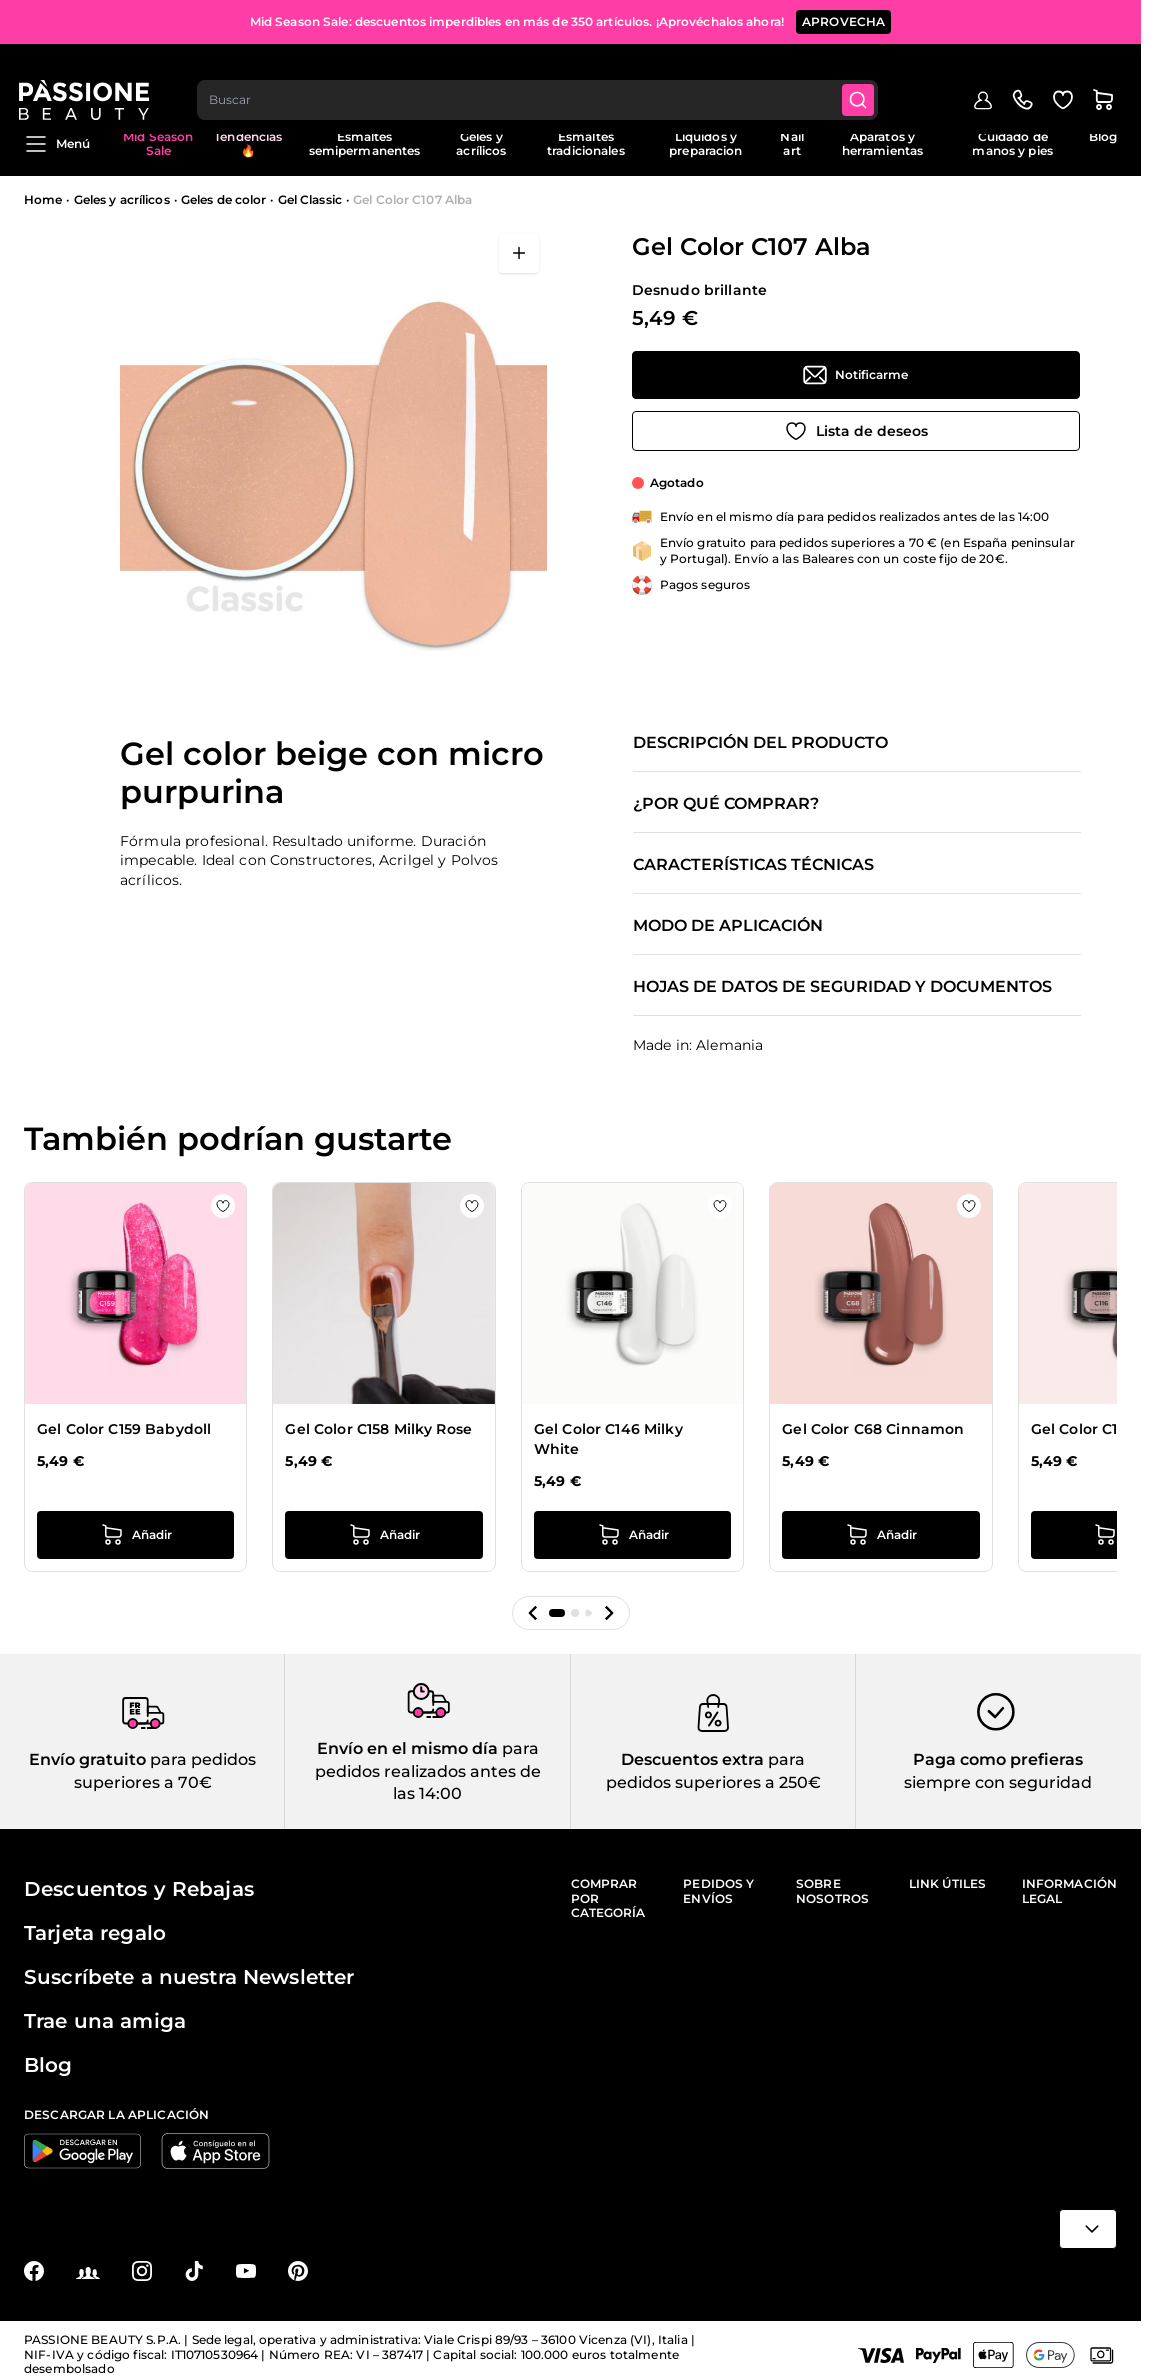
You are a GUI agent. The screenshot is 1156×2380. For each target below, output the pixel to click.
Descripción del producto (760, 743)
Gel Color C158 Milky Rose (378, 1430)
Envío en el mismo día (407, 1748)
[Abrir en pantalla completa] (519, 253)
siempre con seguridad (998, 1782)
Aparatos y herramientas (882, 143)
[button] (533, 1613)
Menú (57, 144)
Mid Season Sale (158, 143)
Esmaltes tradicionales (586, 143)
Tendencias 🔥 (248, 143)
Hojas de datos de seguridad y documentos (842, 987)
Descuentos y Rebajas (139, 1889)
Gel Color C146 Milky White (608, 1440)
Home (43, 199)
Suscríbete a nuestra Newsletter (189, 1977)
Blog (1103, 136)
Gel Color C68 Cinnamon (873, 1430)
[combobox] (544, 76)
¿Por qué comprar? (726, 804)
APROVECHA (843, 19)
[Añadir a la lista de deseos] (856, 431)
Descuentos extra (692, 1759)
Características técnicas (753, 865)
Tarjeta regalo (95, 1933)
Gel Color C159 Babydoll (124, 1430)
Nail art (791, 143)
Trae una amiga (105, 2021)
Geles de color (224, 199)
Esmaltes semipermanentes (365, 143)
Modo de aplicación (728, 926)
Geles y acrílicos (481, 143)
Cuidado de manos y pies (1012, 143)
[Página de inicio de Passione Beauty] (89, 76)
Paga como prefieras (998, 1759)
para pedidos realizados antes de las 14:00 (428, 1771)
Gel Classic (310, 199)
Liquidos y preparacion (705, 143)
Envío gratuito (87, 1759)
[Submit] (867, 76)
